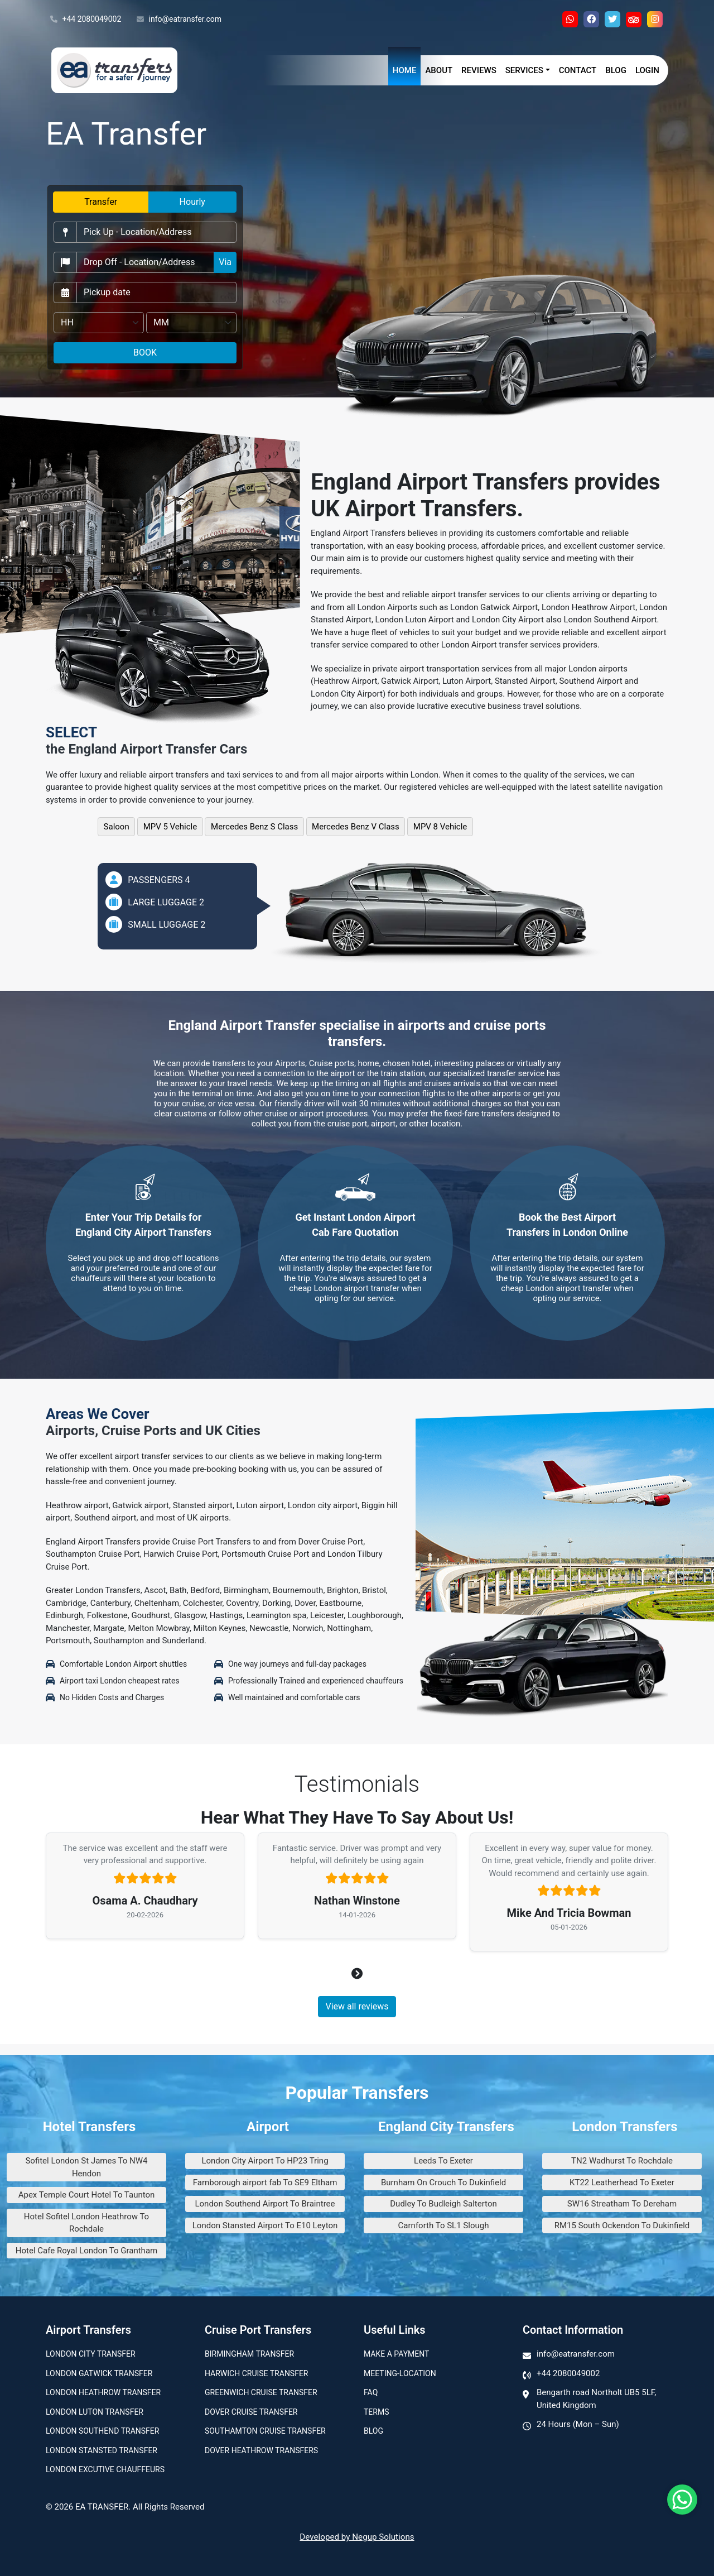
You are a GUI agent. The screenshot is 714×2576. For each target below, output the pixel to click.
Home (405, 70)
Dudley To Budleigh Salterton (443, 2204)
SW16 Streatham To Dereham (622, 2204)
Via (225, 262)
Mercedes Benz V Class (355, 827)
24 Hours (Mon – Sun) (578, 2424)
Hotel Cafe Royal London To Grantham (86, 2251)
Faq (371, 2392)
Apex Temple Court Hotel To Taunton (86, 2195)
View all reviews (356, 2006)
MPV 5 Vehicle (170, 827)
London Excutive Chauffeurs (105, 2469)
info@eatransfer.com (179, 19)
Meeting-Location (400, 2373)
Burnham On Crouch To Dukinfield (443, 2182)
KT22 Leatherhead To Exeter (622, 2182)
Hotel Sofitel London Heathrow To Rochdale (86, 2223)
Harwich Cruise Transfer (256, 2373)
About (438, 70)
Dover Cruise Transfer (251, 2411)
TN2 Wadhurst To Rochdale (622, 2161)
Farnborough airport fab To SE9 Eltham (265, 2182)
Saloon (116, 827)
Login (647, 70)
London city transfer (91, 2353)
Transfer (100, 201)
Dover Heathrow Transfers (261, 2450)
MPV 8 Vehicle (440, 827)
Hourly (192, 201)
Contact (578, 70)
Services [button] (524, 70)
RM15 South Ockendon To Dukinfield (622, 2225)
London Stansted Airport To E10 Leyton (265, 2225)
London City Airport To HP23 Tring (264, 2161)
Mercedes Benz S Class (254, 827)
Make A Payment (396, 2353)
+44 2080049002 (85, 19)
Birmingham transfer (249, 2353)
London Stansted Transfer (101, 2450)
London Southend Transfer (102, 2430)
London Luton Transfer (94, 2411)
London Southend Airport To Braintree (265, 2204)
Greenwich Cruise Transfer (261, 2392)
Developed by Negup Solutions (357, 2537)
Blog (615, 70)
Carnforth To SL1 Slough (443, 2225)
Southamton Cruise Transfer (265, 2430)
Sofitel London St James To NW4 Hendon (86, 2167)
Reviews (478, 70)
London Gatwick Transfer (99, 2373)
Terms (376, 2411)
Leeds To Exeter (443, 2161)
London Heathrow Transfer (103, 2392)
